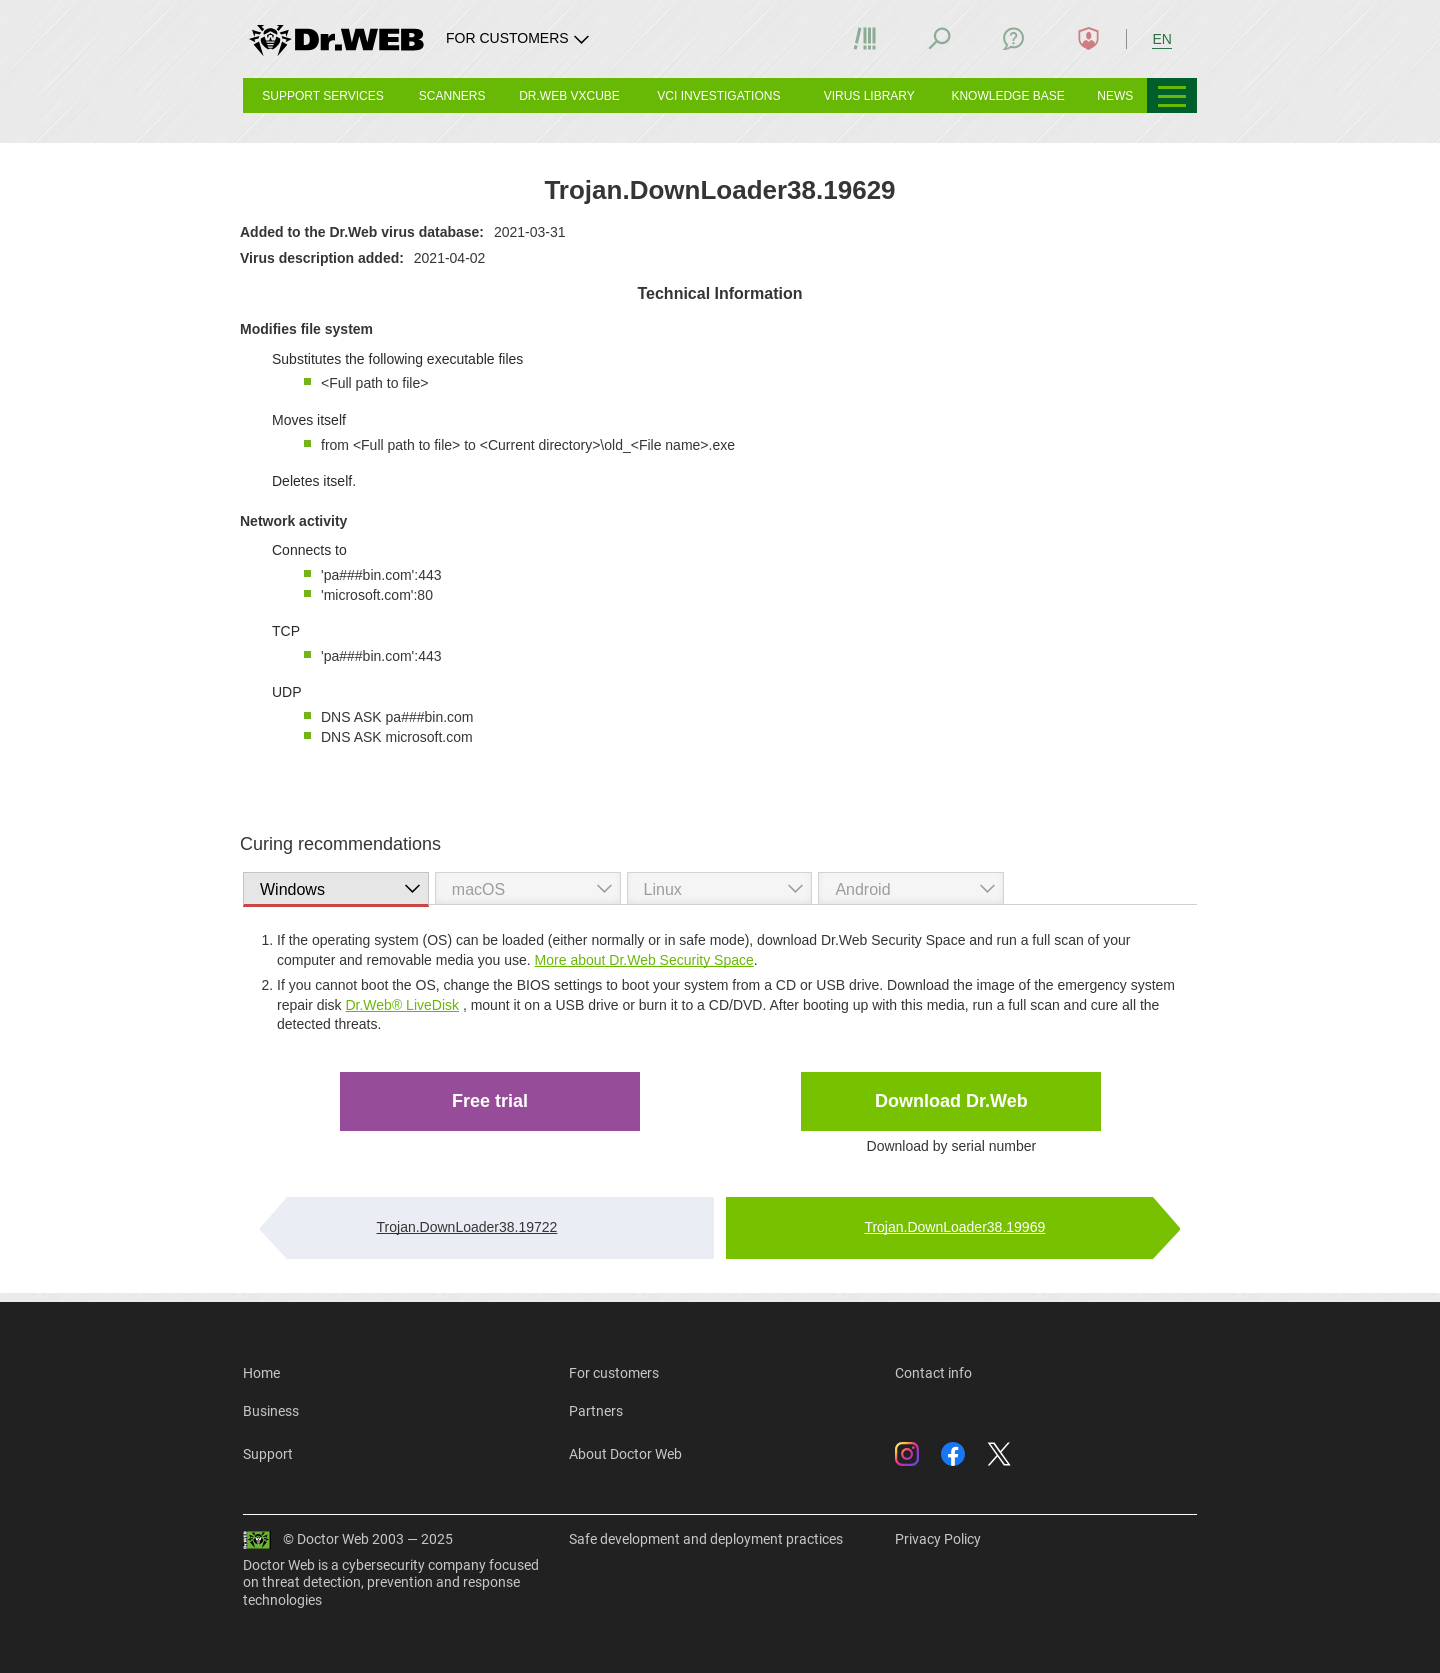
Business (271, 1411)
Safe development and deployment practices (706, 1539)
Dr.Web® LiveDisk (402, 1005)
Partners (596, 1411)
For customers (614, 1373)
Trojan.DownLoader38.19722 (467, 1227)
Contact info (933, 1373)
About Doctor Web (625, 1454)
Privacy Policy (938, 1539)
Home (261, 1373)
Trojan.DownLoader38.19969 (954, 1227)
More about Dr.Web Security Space (644, 960)
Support (268, 1454)
